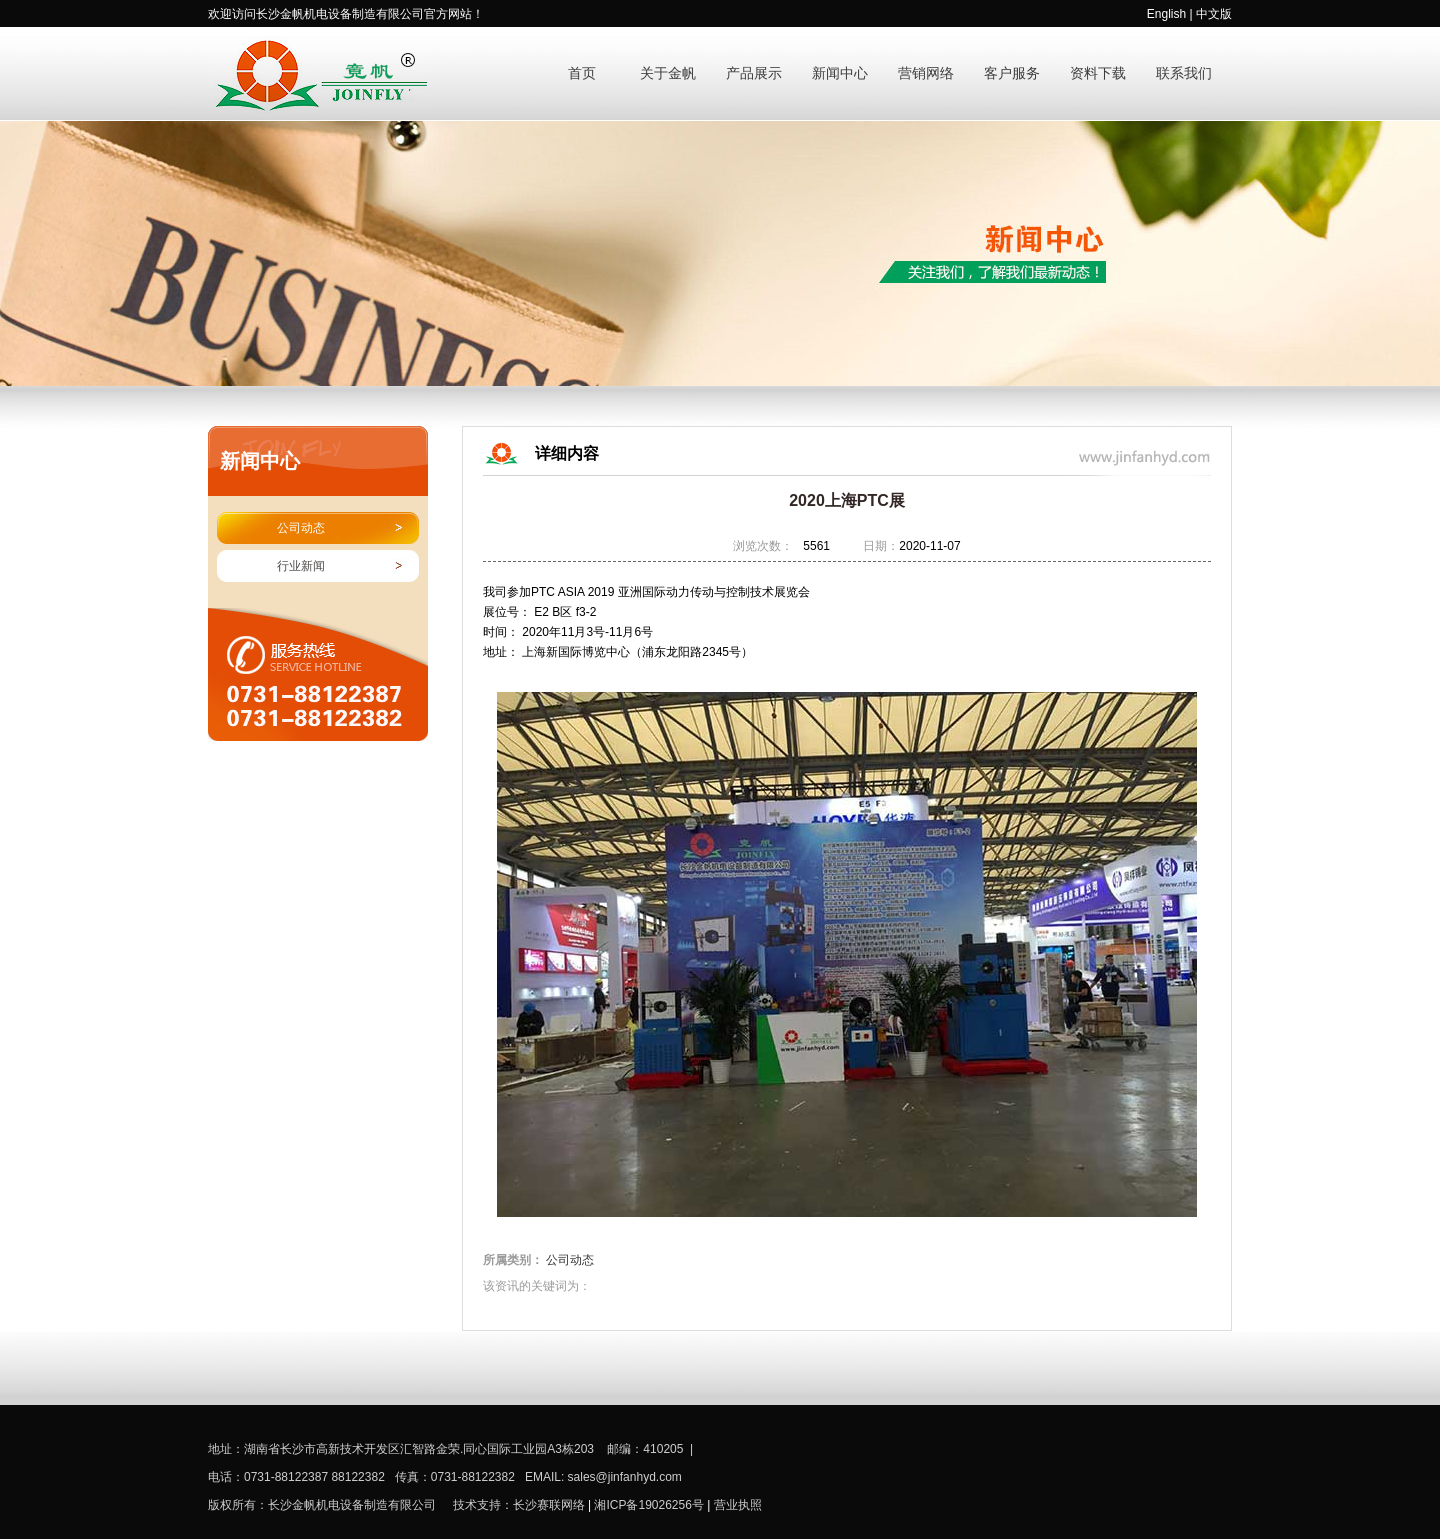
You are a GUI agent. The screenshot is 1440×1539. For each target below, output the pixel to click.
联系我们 (1184, 73)
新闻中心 (840, 73)
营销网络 (926, 73)
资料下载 (1098, 73)
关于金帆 (668, 73)
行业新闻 (301, 566)
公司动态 (301, 528)
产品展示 (754, 73)
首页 (582, 73)
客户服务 (1012, 73)
